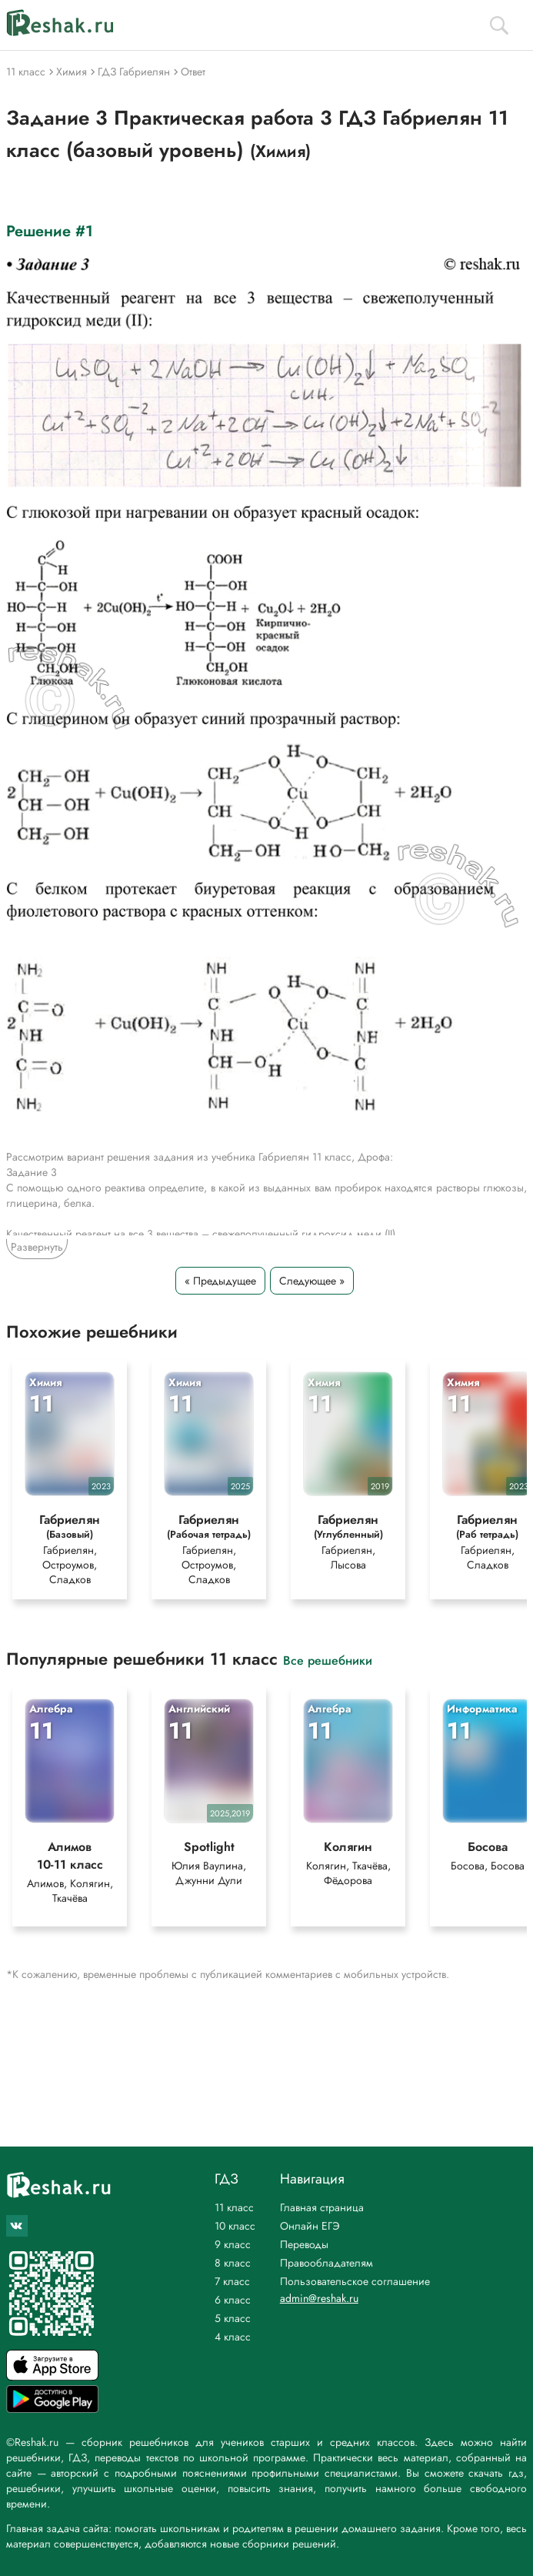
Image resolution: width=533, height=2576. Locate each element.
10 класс (235, 2226)
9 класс (233, 2244)
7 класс (232, 2281)
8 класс (233, 2262)
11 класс (234, 2207)
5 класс (233, 2318)
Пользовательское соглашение (355, 2281)
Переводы (304, 2244)
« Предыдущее (220, 1280)
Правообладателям (326, 2262)
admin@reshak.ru (319, 2298)
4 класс (233, 2336)
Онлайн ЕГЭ (310, 2226)
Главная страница (322, 2207)
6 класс (233, 2299)
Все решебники (327, 1661)
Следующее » (312, 1280)
